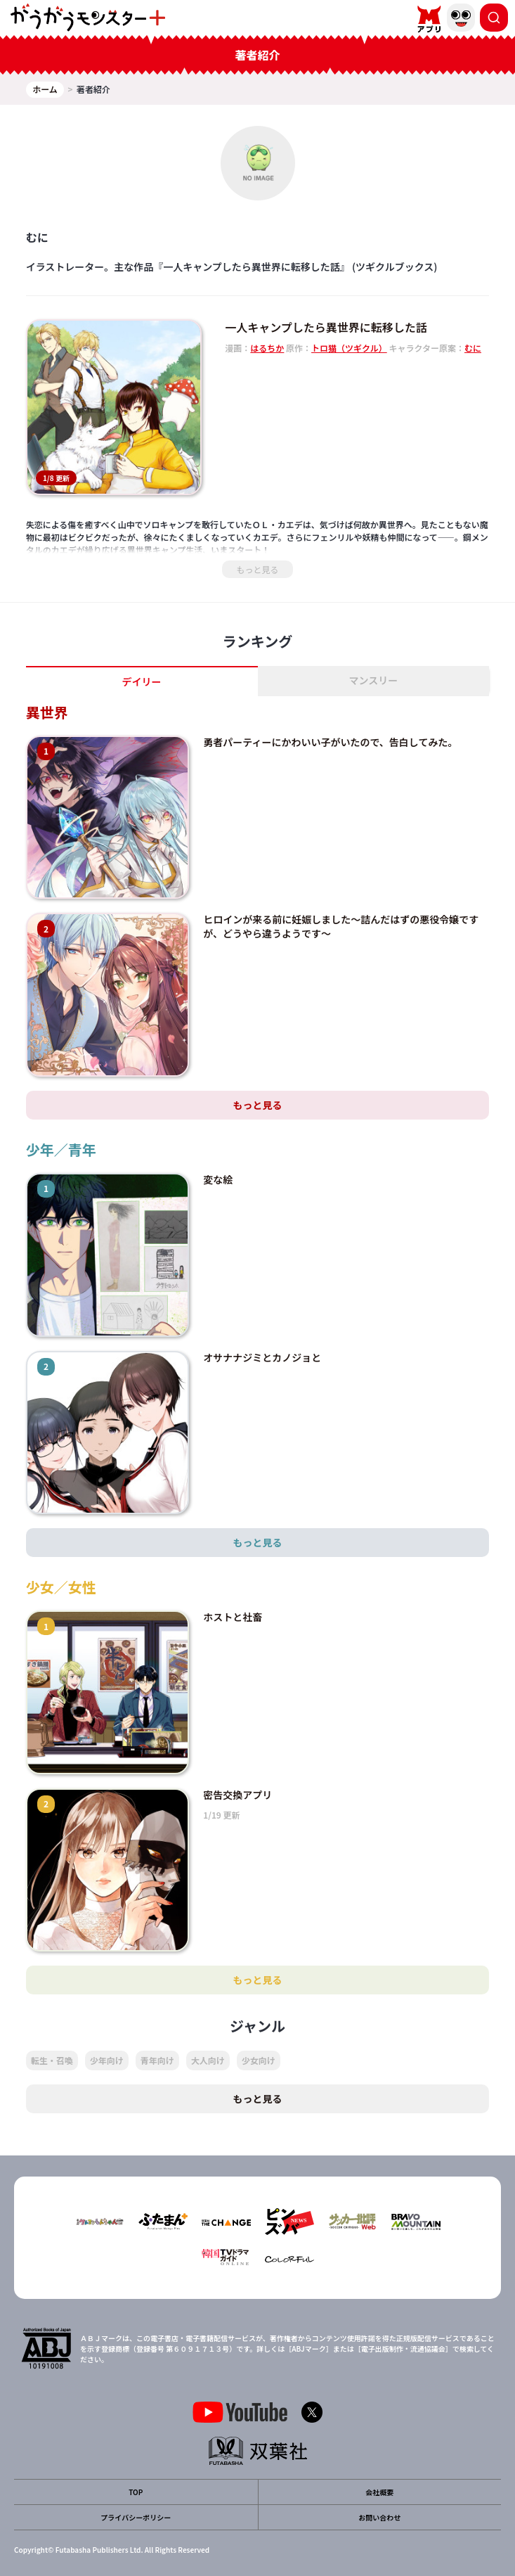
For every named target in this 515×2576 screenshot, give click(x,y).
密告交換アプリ (237, 1795)
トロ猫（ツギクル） (349, 348)
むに (472, 348)
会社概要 (379, 2492)
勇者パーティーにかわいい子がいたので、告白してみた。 (330, 742)
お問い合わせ (379, 2517)
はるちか (267, 348)
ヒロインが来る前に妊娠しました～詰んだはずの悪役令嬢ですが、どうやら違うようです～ (340, 926)
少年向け (107, 2060)
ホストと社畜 (232, 1617)
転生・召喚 (52, 2060)
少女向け (258, 2060)
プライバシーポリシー (135, 2517)
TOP (136, 2492)
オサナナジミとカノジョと (262, 1357)
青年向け (157, 2060)
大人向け (208, 2060)
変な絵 (218, 1179)
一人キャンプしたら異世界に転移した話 (326, 327)
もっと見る (257, 569)
